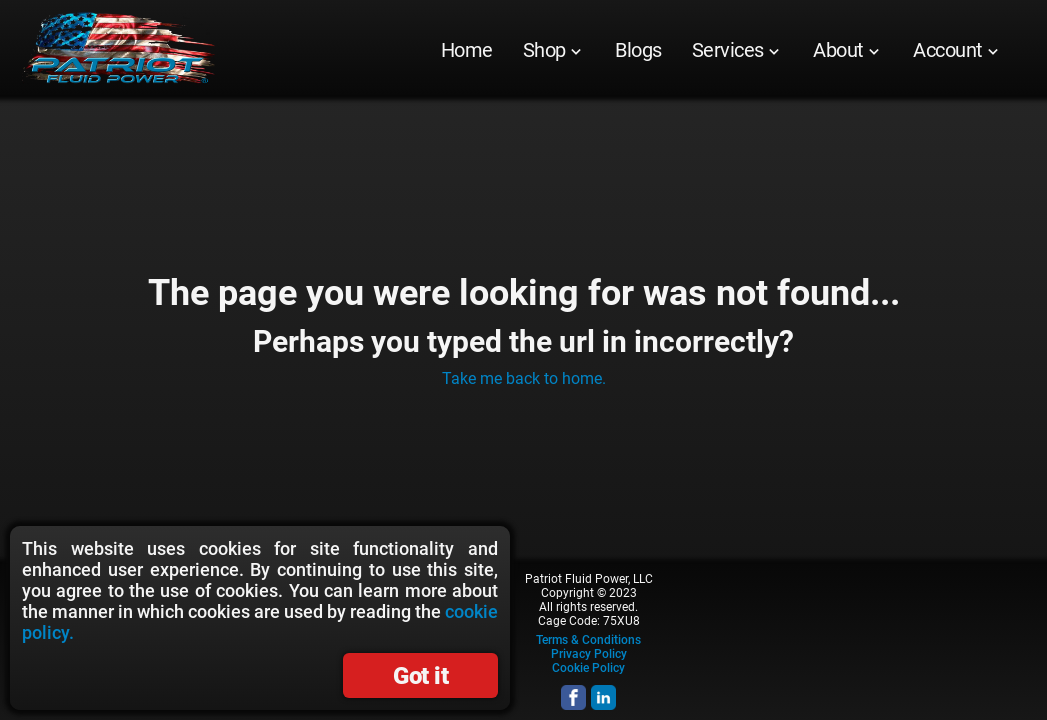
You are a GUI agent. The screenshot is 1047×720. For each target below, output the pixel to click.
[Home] (467, 50)
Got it (420, 676)
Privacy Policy (589, 654)
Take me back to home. (524, 378)
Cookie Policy (588, 668)
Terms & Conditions (588, 640)
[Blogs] (638, 50)
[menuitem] (467, 50)
